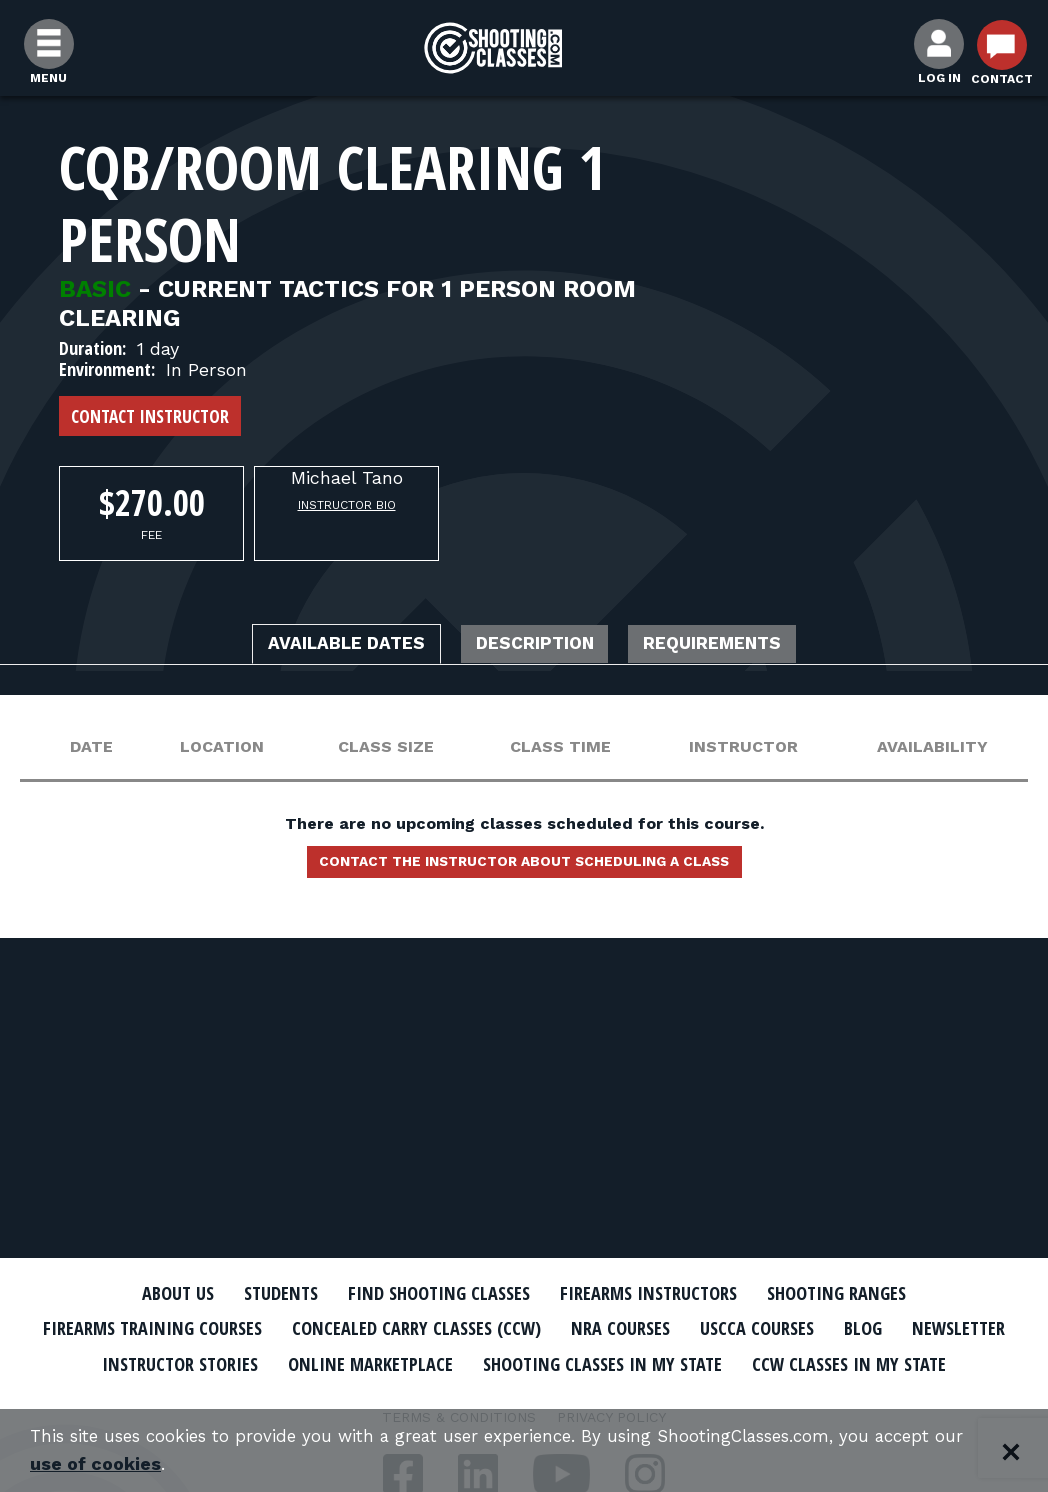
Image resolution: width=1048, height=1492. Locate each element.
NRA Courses (700, 1328)
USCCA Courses (848, 1328)
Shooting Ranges (869, 1293)
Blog (964, 1328)
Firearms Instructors (660, 1293)
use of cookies (129, 1463)
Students (254, 1293)
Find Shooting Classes (429, 1293)
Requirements (742, 646)
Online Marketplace (546, 1362)
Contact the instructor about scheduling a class (524, 868)
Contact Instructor (150, 416)
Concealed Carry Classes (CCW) (476, 1328)
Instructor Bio (347, 505)
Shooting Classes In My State (802, 1362)
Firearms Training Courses (185, 1328)
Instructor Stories (336, 1362)
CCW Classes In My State (524, 1397)
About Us (141, 1293)
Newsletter (164, 1362)
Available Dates (319, 646)
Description (537, 646)
